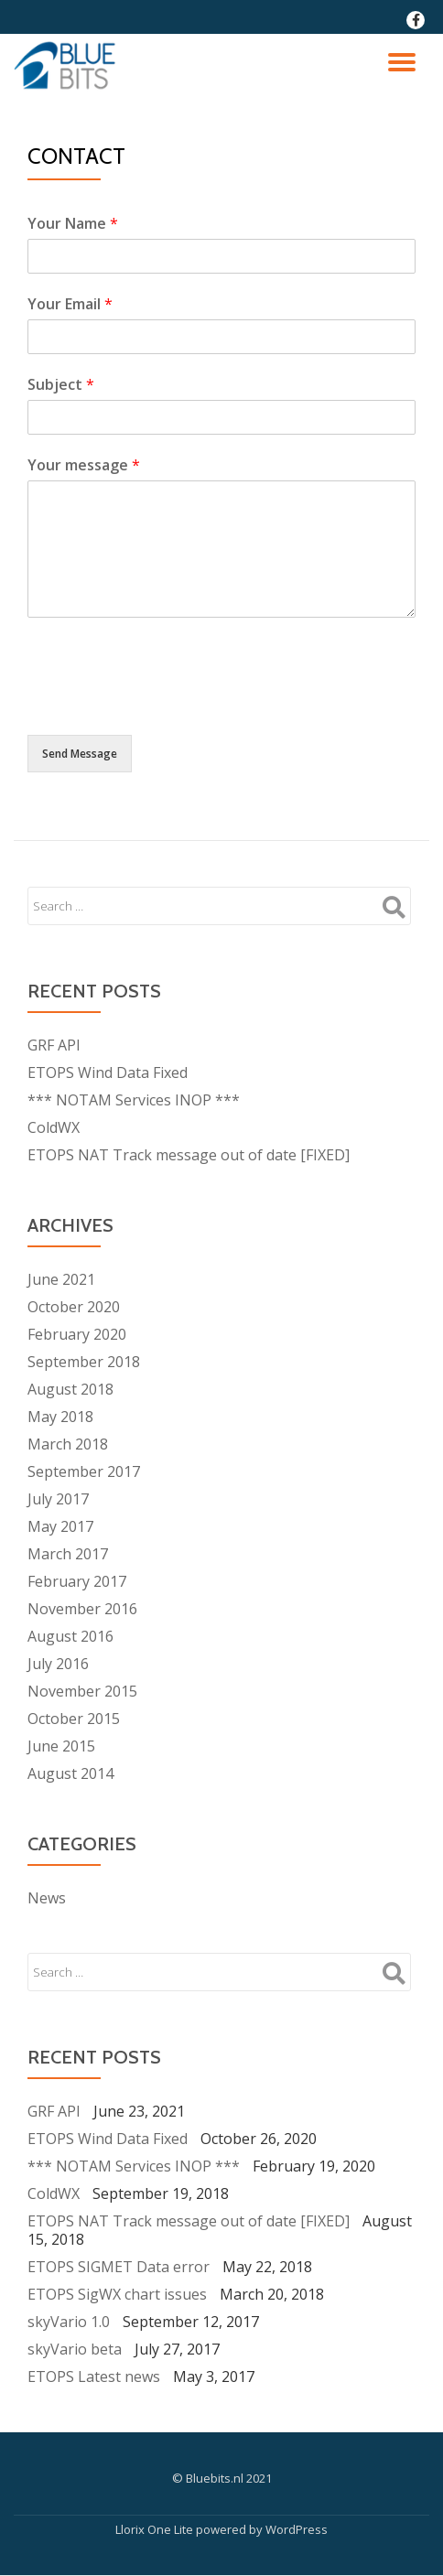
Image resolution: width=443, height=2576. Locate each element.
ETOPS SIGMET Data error (118, 2267)
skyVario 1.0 (68, 2322)
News (46, 1898)
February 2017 (76, 1581)
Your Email (70, 304)
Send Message (79, 753)
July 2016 (58, 1664)
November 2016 (82, 1609)
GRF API (54, 1045)
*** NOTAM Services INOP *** (133, 1100)
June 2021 (61, 1279)
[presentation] (166, 704)
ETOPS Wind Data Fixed (107, 1072)
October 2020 (73, 1307)
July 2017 (58, 1499)
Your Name (72, 223)
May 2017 (60, 1526)
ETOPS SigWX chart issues (117, 2294)
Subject (60, 384)
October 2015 (73, 1718)
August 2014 (70, 1773)
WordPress (296, 2529)
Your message (83, 465)
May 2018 (60, 1417)
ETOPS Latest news (93, 2376)
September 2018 (83, 1362)
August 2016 (70, 1636)
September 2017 (83, 1471)
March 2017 (67, 1554)
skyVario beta (74, 2349)
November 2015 (82, 1691)
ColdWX (53, 1127)
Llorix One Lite (155, 2529)
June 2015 (61, 1746)
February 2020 (76, 1334)
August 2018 (70, 1389)
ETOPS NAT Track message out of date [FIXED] (188, 1155)
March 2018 (67, 1444)
